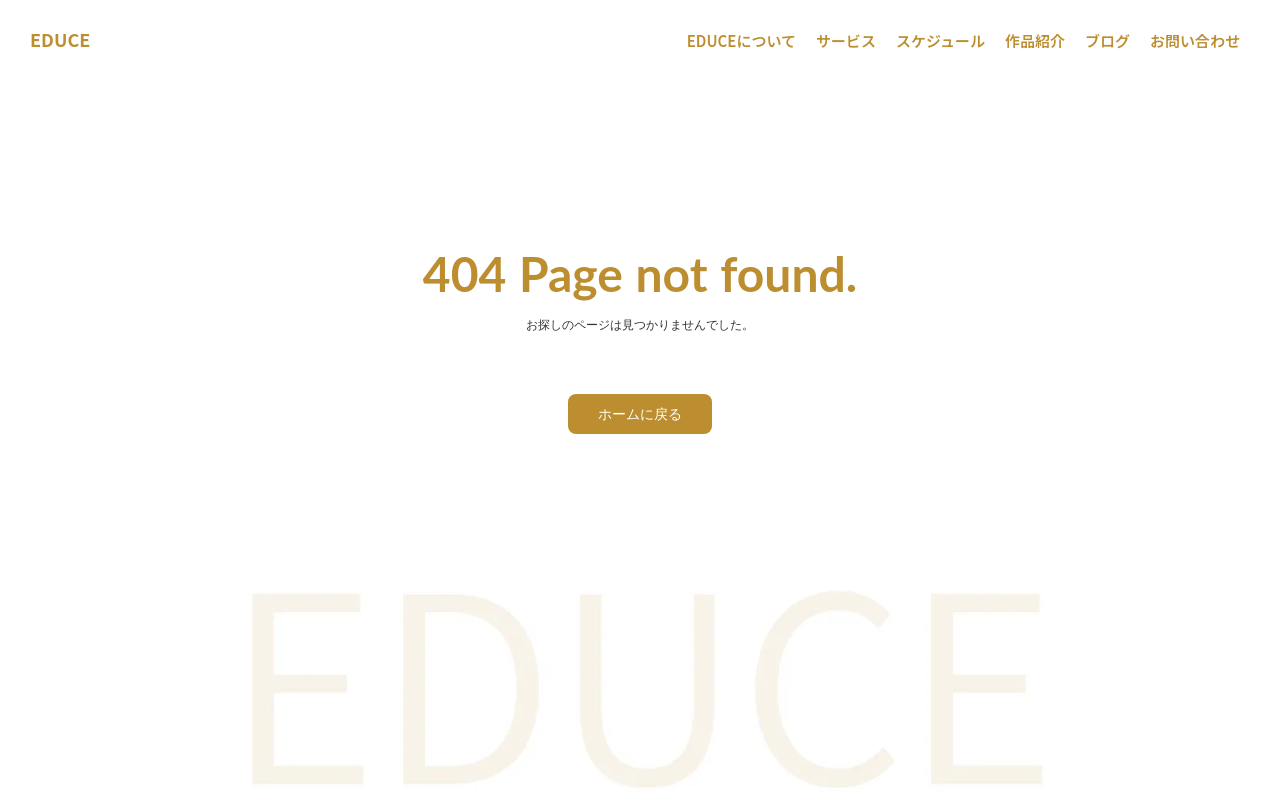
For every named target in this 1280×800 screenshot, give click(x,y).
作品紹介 (1035, 40)
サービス (846, 40)
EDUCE (60, 39)
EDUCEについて (741, 40)
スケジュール (940, 40)
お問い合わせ (1195, 40)
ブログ (1107, 40)
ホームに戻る (640, 413)
